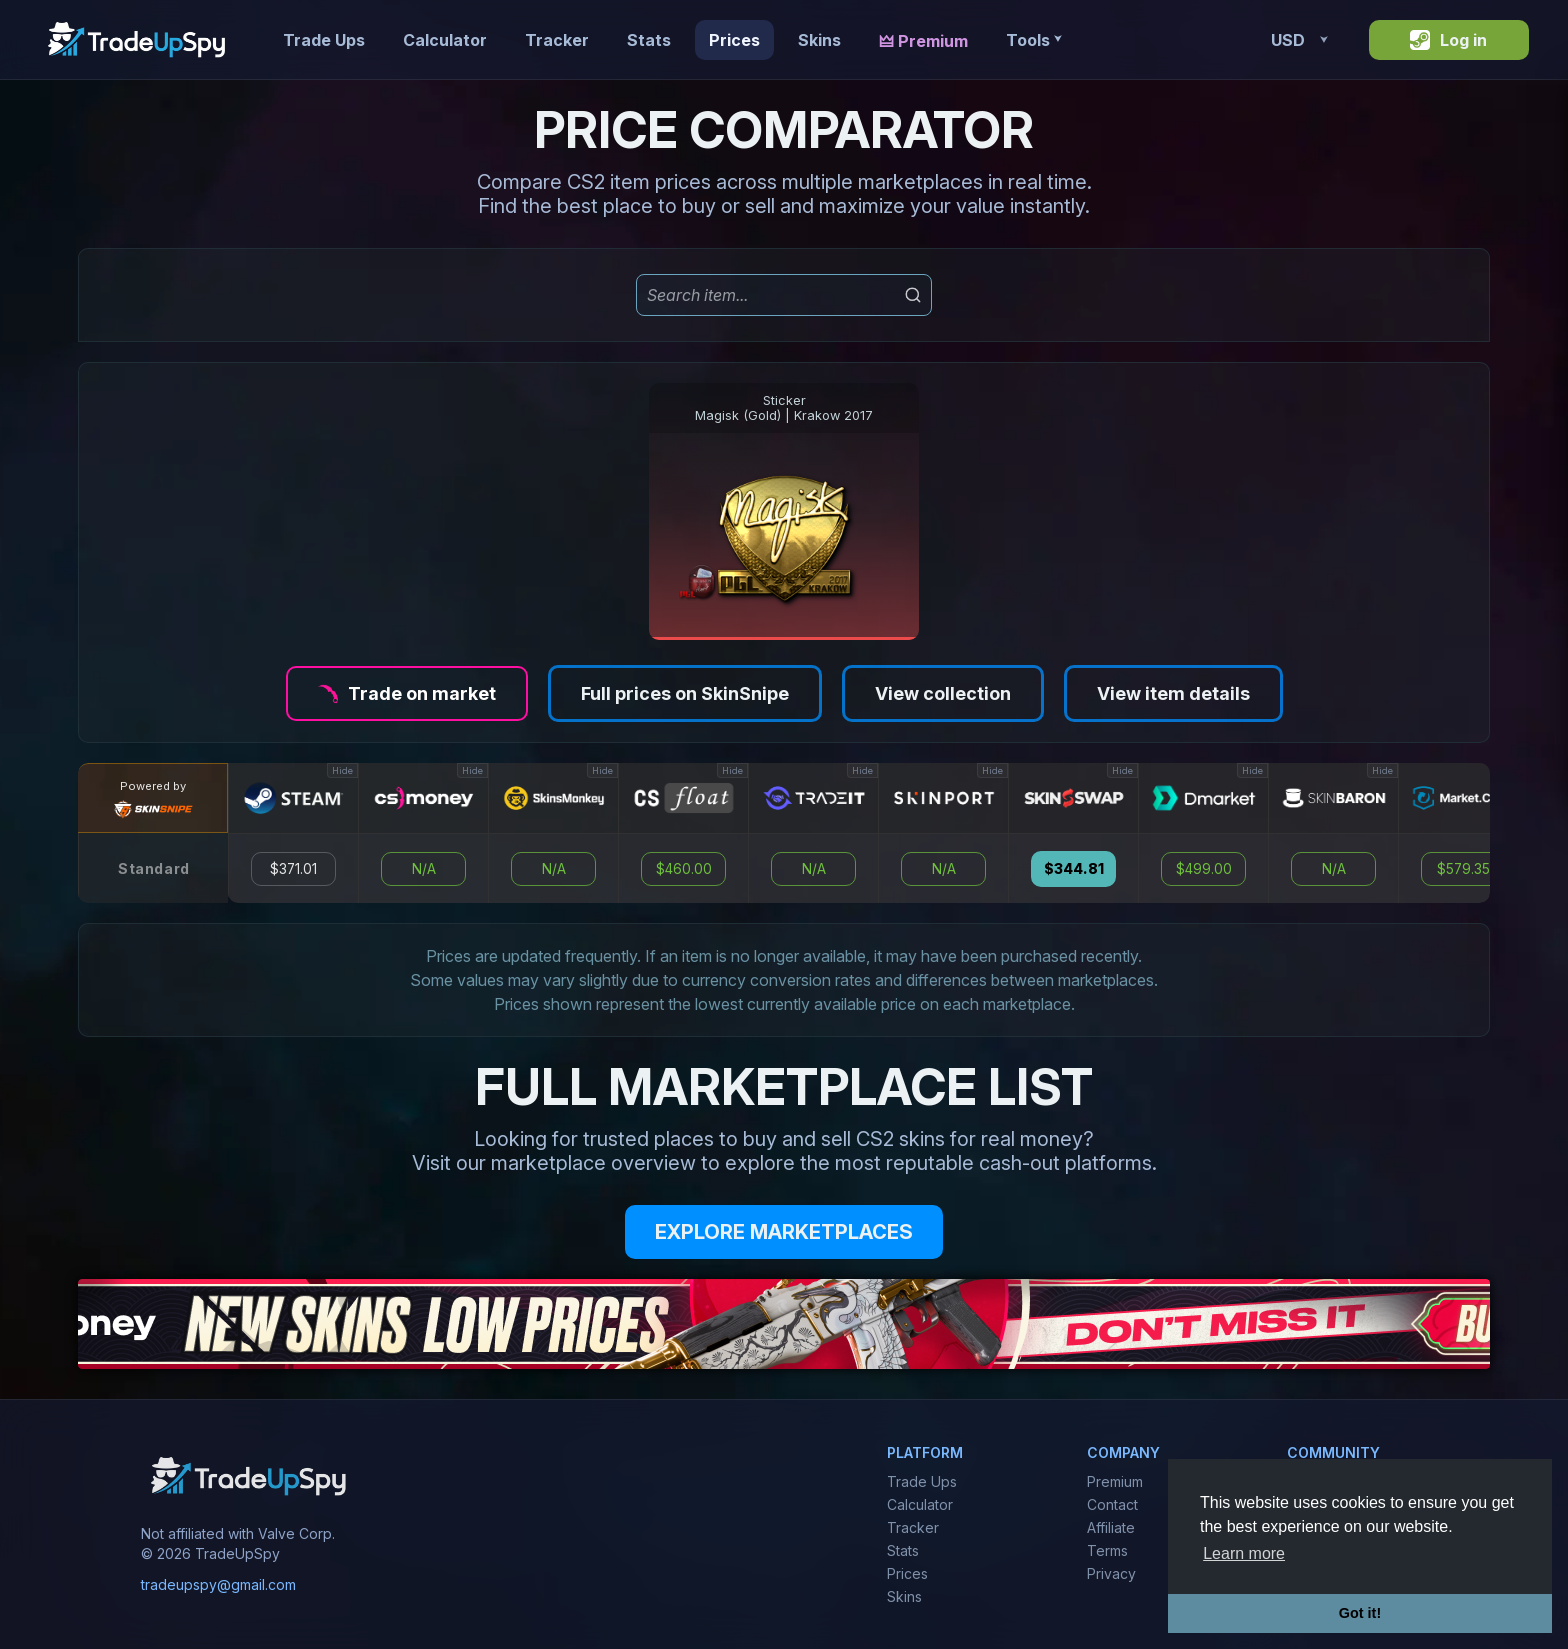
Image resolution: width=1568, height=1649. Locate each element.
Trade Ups (324, 40)
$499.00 (1204, 869)
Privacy (1111, 1573)
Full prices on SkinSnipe (685, 693)
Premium (1115, 1481)
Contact (1112, 1504)
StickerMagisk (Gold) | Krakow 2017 (784, 408)
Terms (1107, 1550)
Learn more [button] (1244, 1553)
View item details (1173, 693)
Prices (734, 40)
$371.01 (293, 869)
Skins (819, 40)
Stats (649, 40)
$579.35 (1463, 869)
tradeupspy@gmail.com (218, 1584)
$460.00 (684, 869)
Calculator (445, 40)
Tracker (557, 40)
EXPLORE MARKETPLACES (784, 1232)
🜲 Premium (923, 41)
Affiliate (1111, 1527)
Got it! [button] (1360, 1613)
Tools (1033, 40)
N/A (424, 869)
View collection (943, 693)
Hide (342, 770)
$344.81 (1074, 869)
